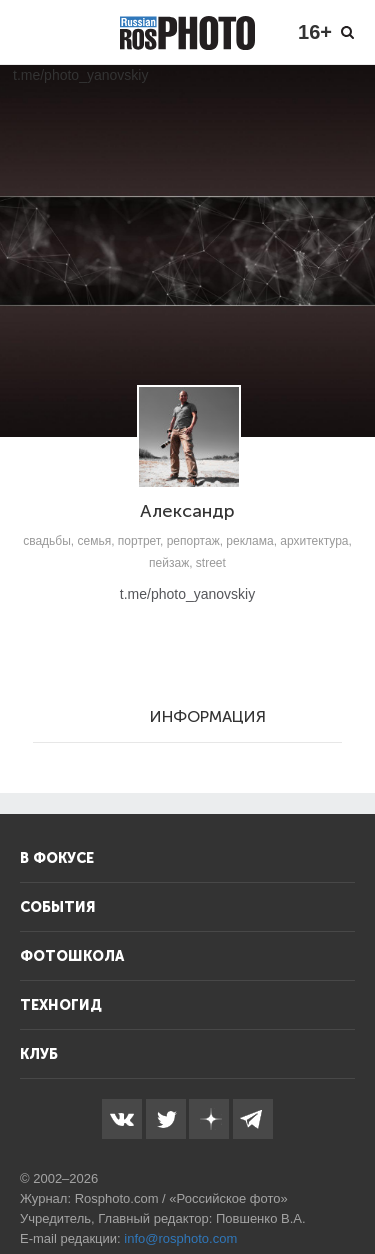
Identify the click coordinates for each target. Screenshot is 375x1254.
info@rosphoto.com (180, 1238)
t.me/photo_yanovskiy (187, 594)
